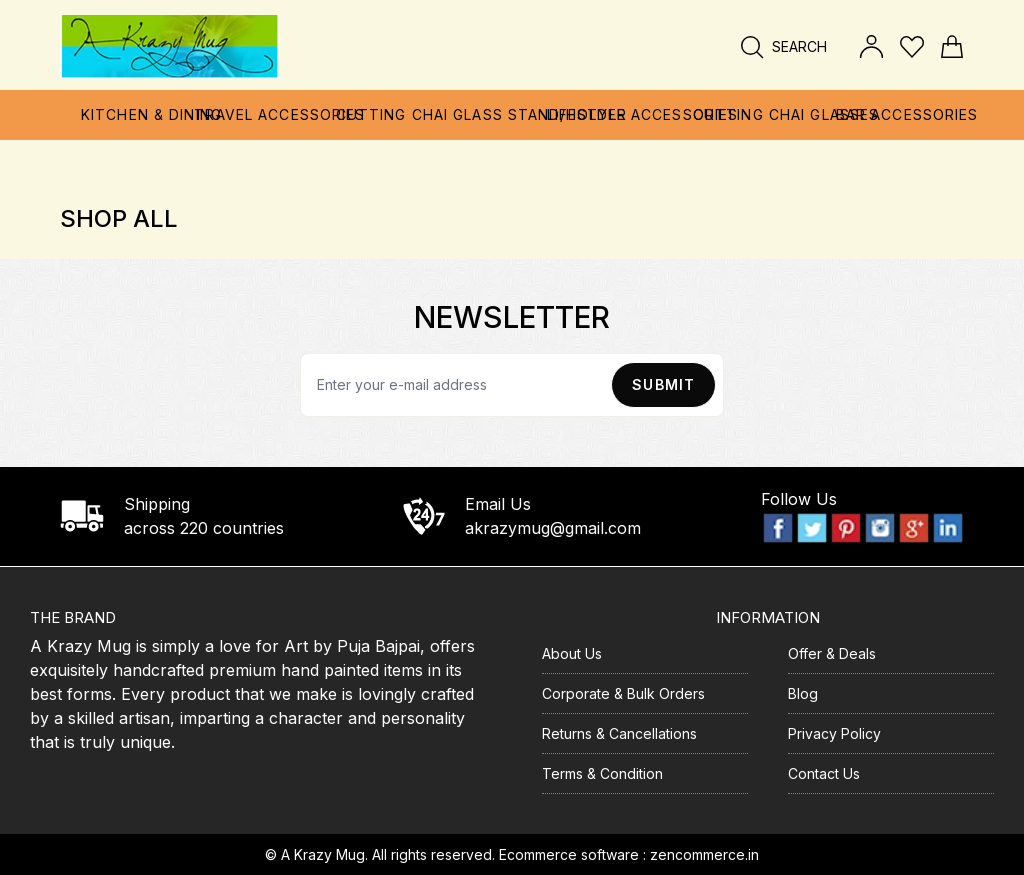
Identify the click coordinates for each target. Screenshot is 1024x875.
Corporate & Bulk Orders (623, 693)
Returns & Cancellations (619, 733)
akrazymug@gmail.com (553, 528)
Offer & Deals (832, 653)
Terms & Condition (602, 773)
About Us (572, 653)
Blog (803, 693)
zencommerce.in (704, 854)
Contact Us (824, 773)
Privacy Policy (834, 733)
